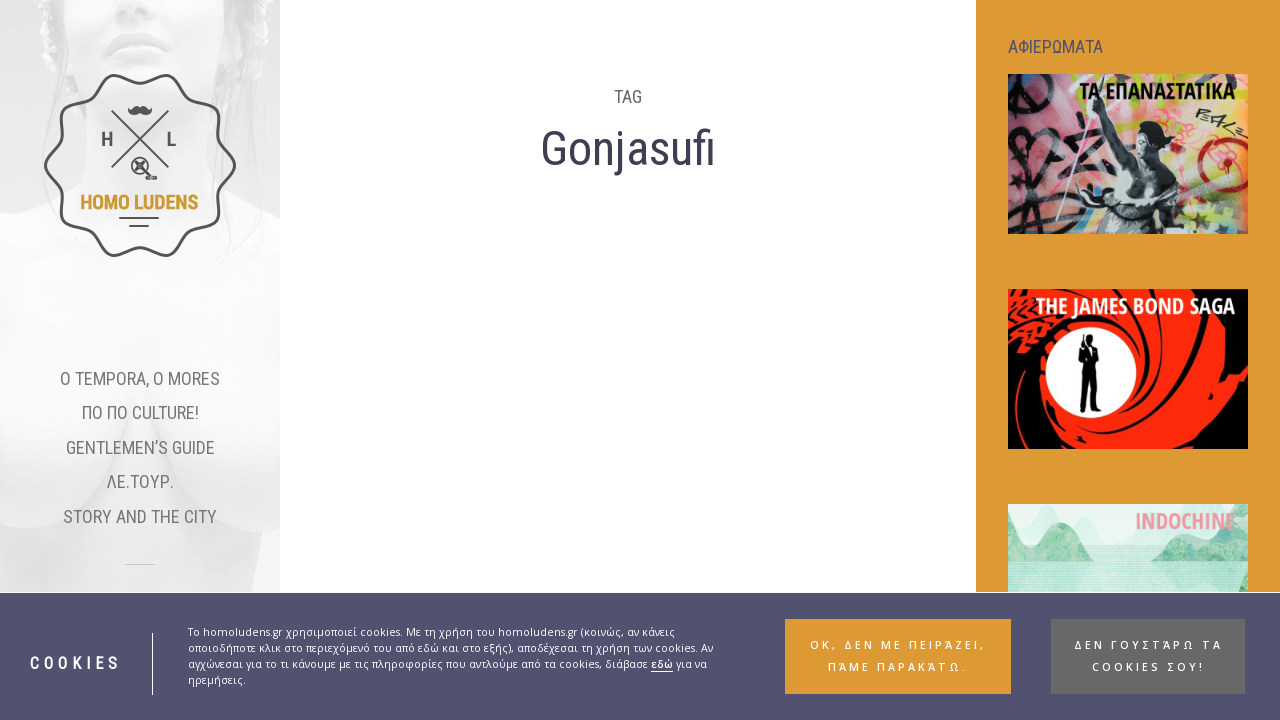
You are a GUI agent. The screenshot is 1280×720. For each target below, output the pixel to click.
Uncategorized (364, 443)
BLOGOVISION (382, 418)
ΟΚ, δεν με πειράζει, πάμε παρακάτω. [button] (898, 656)
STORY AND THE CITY (140, 516)
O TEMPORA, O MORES (140, 378)
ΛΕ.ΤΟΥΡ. (140, 481)
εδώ (662, 664)
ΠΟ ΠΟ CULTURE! (140, 412)
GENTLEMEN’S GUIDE (140, 447)
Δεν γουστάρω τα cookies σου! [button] (1148, 656)
